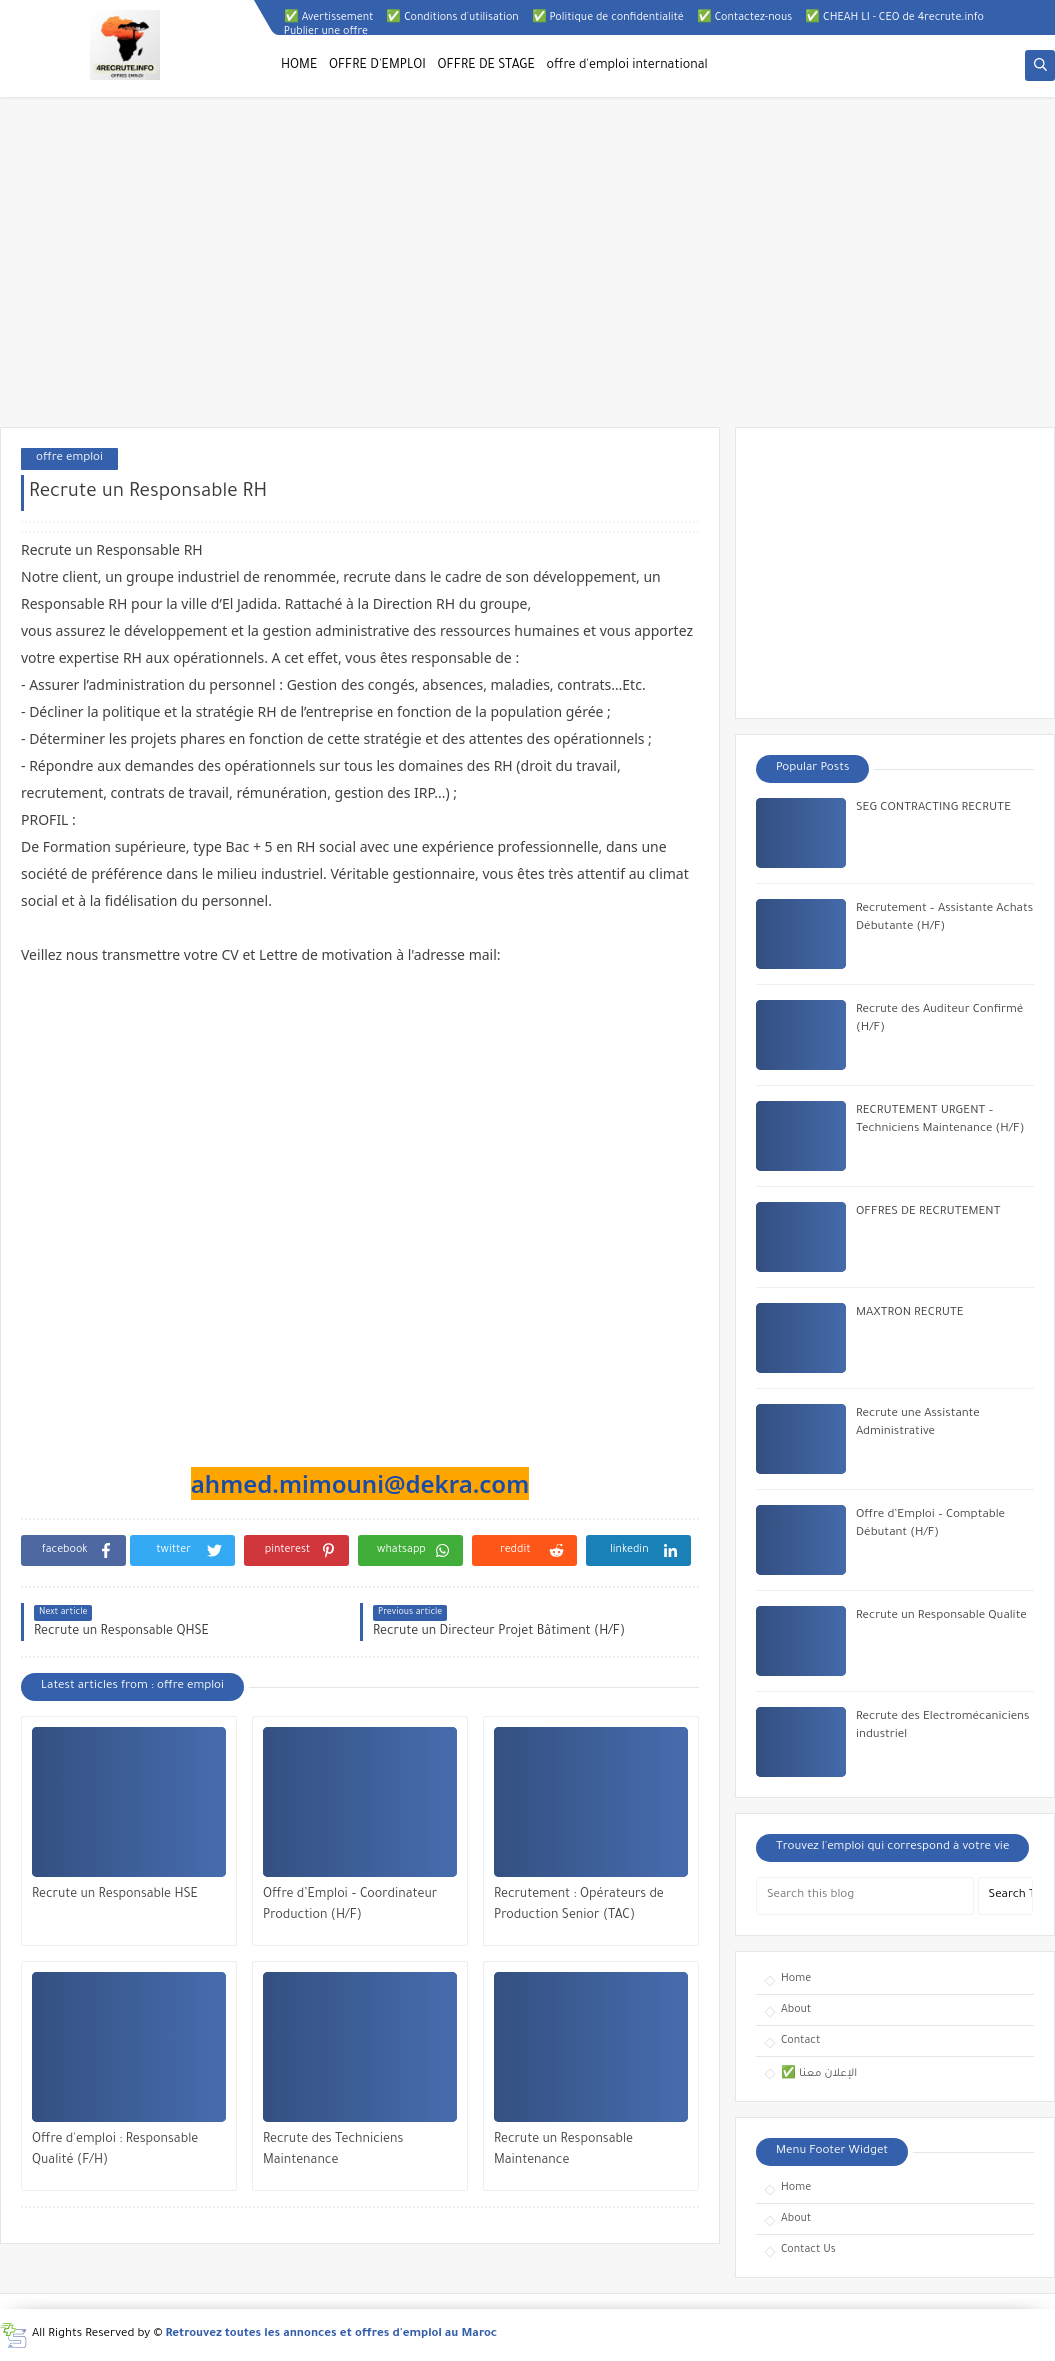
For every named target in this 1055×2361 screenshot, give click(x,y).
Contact (800, 2041)
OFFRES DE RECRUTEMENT (928, 1212)
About (796, 2010)
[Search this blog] (865, 1896)
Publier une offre (326, 32)
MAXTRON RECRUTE (910, 1313)
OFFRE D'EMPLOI (377, 66)
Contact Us (808, 2250)
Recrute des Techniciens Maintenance (333, 2150)
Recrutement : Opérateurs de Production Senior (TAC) (579, 1905)
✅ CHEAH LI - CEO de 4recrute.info (894, 18)
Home (796, 1979)
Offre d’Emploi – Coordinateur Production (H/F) (350, 1905)
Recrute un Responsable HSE (115, 1895)
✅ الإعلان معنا (819, 2074)
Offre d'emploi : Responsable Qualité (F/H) (115, 2150)
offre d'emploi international (627, 66)
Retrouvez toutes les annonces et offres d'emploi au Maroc (332, 2334)
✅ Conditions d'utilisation (452, 18)
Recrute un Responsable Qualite (941, 1616)
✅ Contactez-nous (744, 18)
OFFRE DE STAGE (486, 66)
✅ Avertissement (329, 18)
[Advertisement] (527, 272)
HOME (299, 66)
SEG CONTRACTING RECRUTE (933, 808)
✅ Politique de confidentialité (608, 18)
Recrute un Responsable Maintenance (563, 2150)
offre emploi (69, 458)
